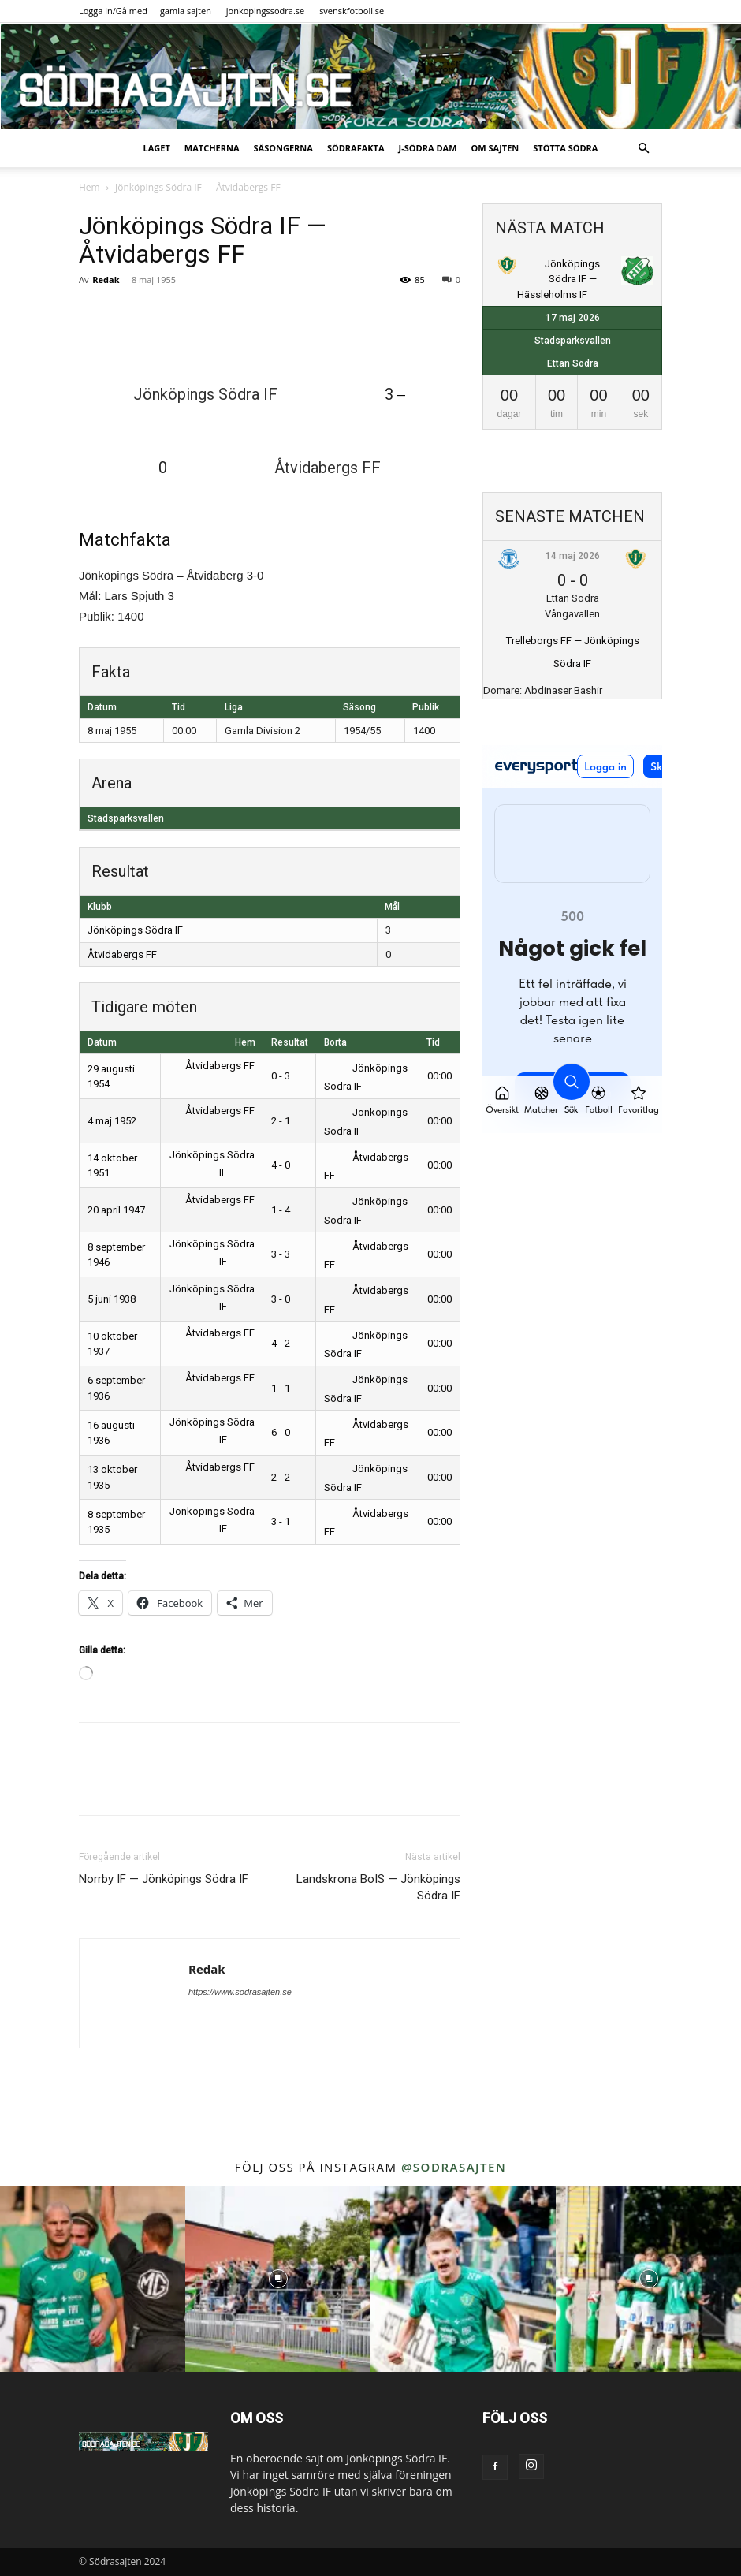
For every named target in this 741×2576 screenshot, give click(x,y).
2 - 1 (280, 1121)
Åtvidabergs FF (122, 954)
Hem (89, 187)
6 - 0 (280, 1432)
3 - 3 (280, 1254)
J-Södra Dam (428, 148)
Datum (102, 1042)
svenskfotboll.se (351, 11)
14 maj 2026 (573, 555)
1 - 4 (280, 1210)
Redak (105, 279)
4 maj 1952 (112, 1121)
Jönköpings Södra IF (135, 930)
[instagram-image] (92, 2279)
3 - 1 (280, 1521)
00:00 (439, 1076)
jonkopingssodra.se (265, 11)
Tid (433, 1042)
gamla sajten (185, 11)
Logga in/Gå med (113, 11)
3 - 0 (280, 1299)
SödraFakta (356, 148)
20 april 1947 (116, 1210)
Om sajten (495, 148)
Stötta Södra (565, 148)
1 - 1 (280, 1388)
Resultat (289, 1042)
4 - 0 (280, 1165)
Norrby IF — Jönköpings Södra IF (163, 1879)
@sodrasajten (453, 2167)
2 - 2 (280, 1477)
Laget (156, 148)
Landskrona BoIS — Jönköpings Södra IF (378, 1887)
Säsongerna (283, 148)
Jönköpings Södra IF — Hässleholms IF (558, 279)
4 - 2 (280, 1343)
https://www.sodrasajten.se (240, 1991)
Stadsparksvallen (126, 818)
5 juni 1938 (112, 1299)
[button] (643, 148)
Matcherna (212, 148)
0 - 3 (280, 1076)
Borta (335, 1042)
